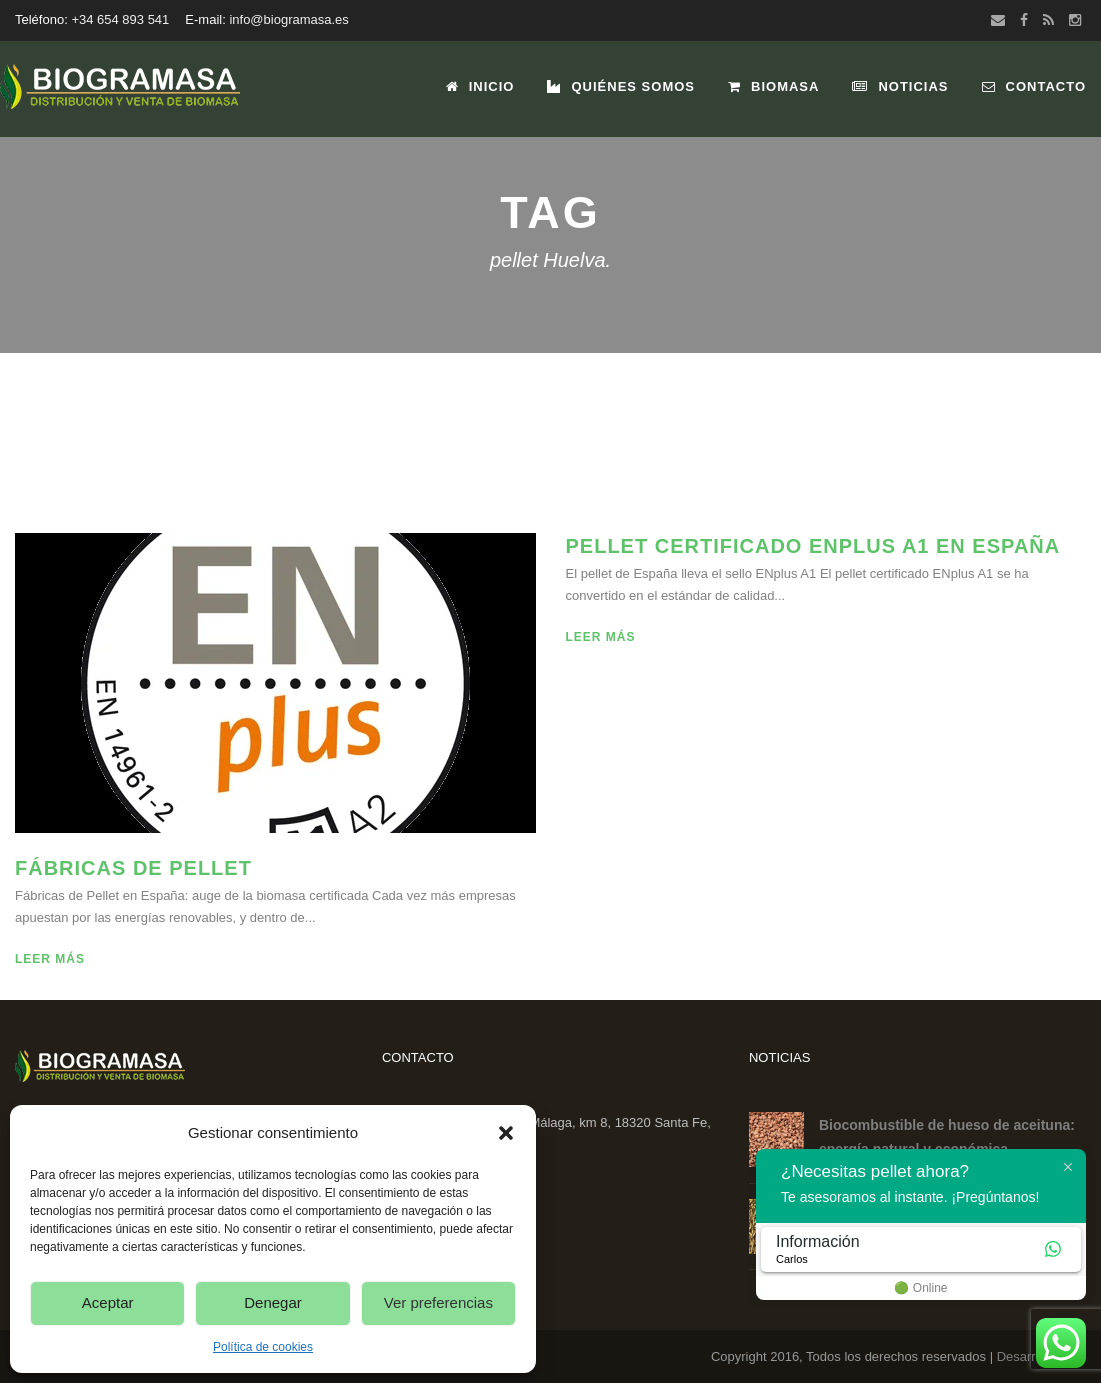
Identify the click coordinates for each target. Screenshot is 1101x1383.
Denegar (273, 1302)
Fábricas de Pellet (133, 868)
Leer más (50, 959)
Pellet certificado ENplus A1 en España (813, 546)
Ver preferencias (438, 1302)
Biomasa (773, 86)
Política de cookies (263, 1347)
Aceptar (108, 1302)
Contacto (1034, 86)
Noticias (900, 86)
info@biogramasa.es (288, 19)
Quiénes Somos (621, 86)
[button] (506, 1133)
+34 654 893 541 (120, 19)
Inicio (480, 86)
